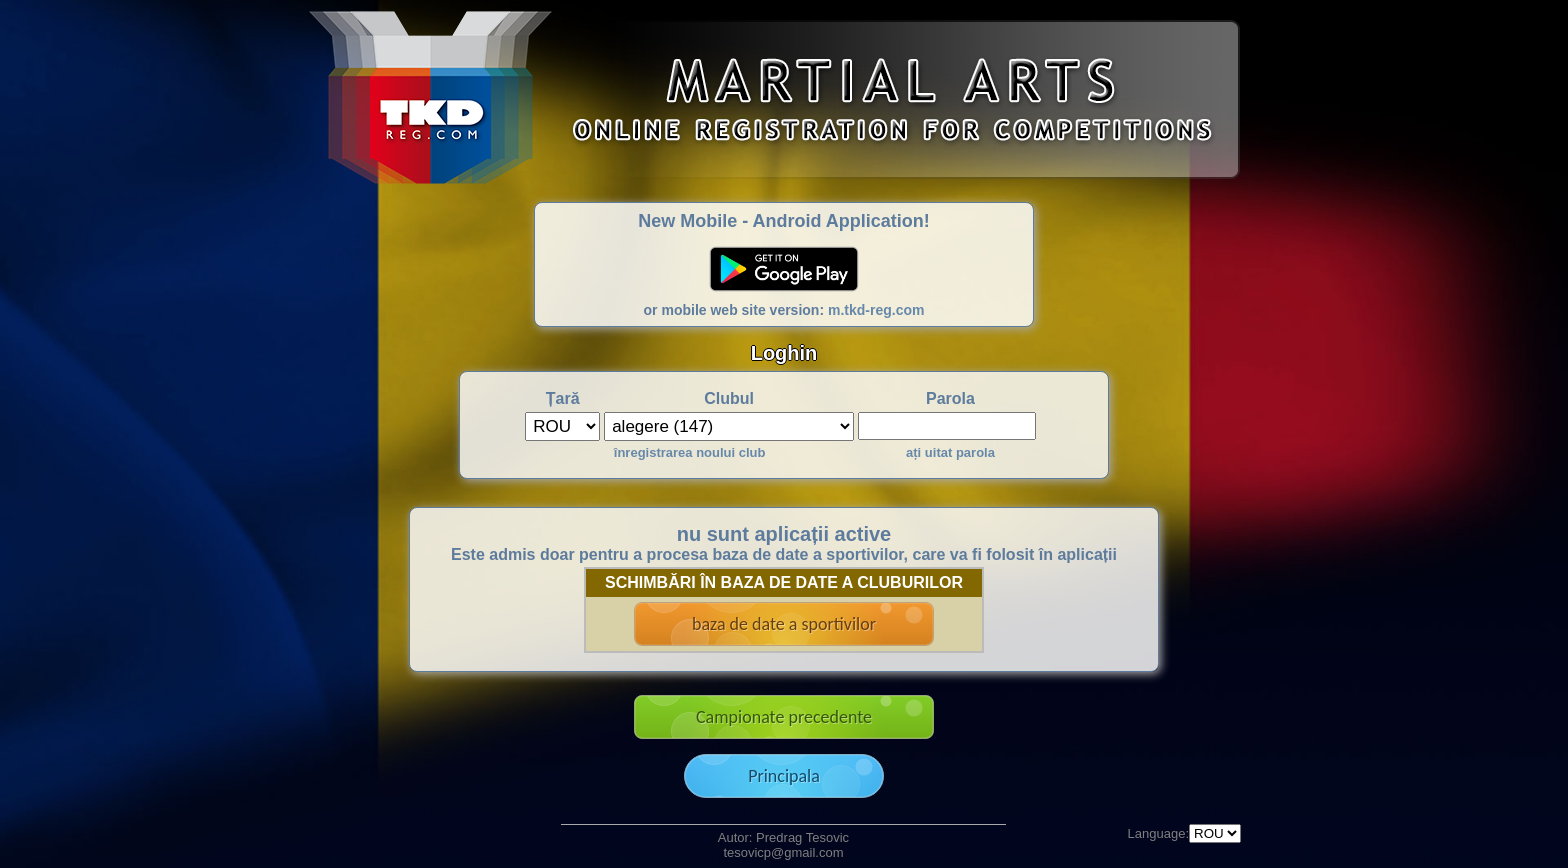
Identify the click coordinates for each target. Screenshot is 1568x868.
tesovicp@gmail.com (783, 852)
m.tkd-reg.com (876, 310)
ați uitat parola (950, 452)
